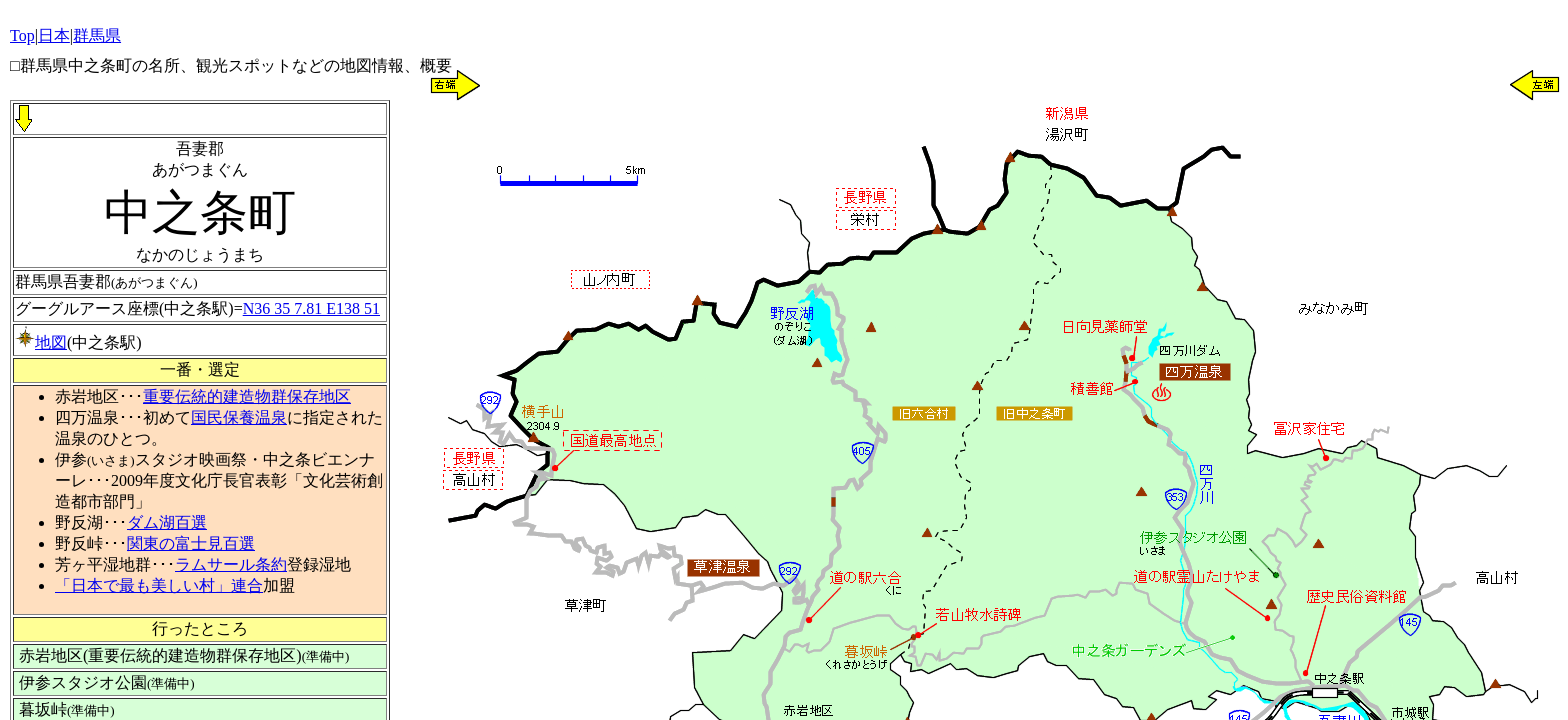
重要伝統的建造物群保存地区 (247, 396)
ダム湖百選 (167, 522)
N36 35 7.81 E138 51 (311, 308)
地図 (41, 342)
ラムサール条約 (231, 564)
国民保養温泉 (239, 417)
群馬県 (97, 35)
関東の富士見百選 (191, 543)
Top (22, 35)
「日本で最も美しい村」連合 (159, 585)
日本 (54, 35)
